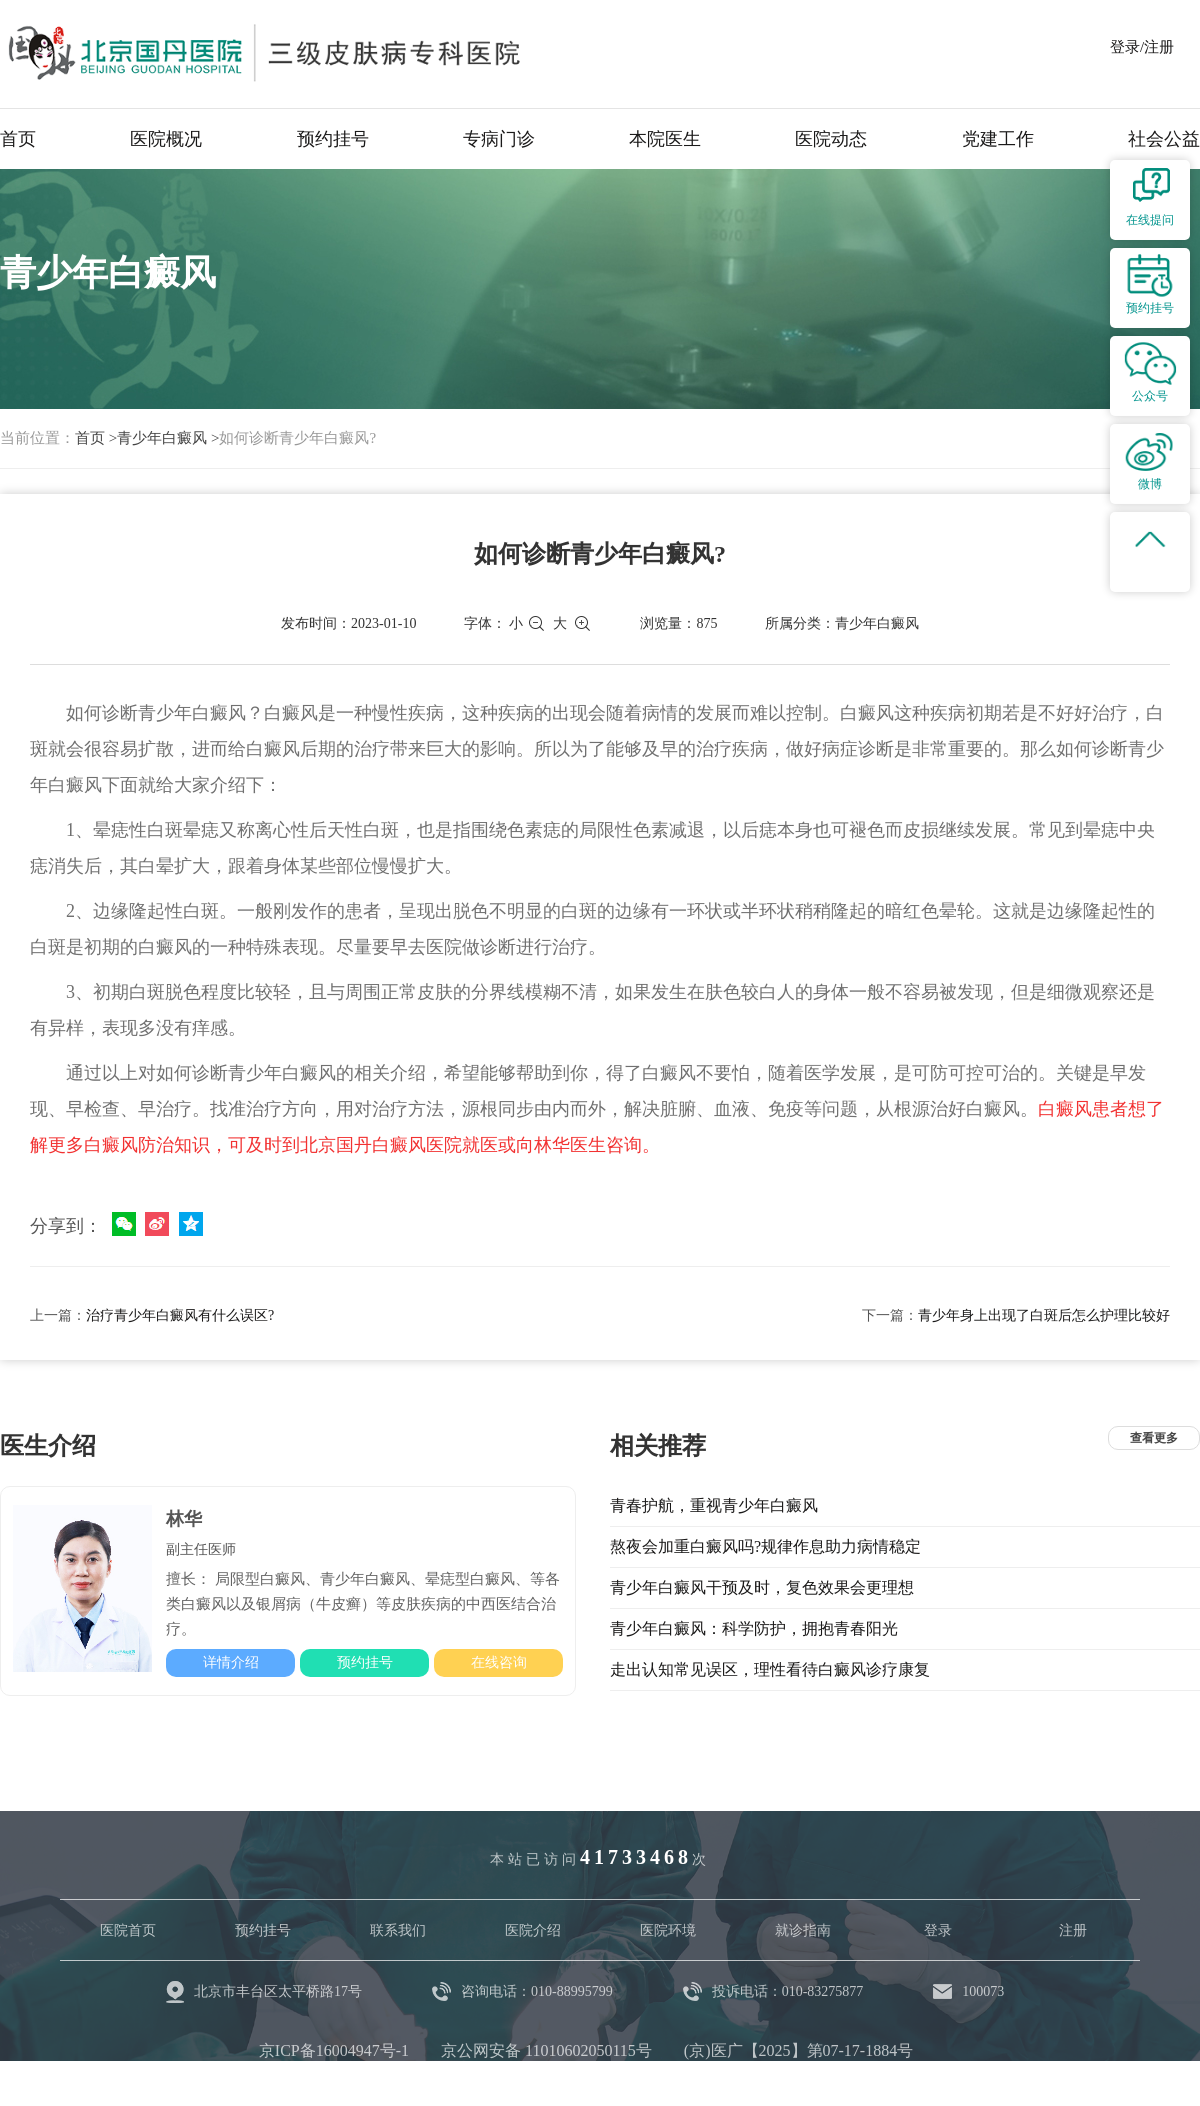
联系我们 (398, 1930)
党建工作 (998, 139)
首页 (18, 139)
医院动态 (831, 139)
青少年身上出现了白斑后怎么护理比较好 (1044, 1315)
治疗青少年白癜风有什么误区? (180, 1315)
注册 (1073, 1930)
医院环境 (668, 1930)
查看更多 (1154, 1438)
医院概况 (166, 139)
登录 (938, 1930)
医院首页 (128, 1930)
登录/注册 (1142, 47)
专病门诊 (499, 139)
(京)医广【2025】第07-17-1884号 (798, 2050)
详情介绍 (231, 1662)
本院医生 (665, 139)
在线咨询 (499, 1662)
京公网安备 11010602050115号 (546, 2050)
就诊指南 (803, 1930)
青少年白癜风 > (168, 438)
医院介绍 (533, 1930)
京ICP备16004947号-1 (334, 2050)
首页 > (96, 438)
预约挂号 (333, 139)
